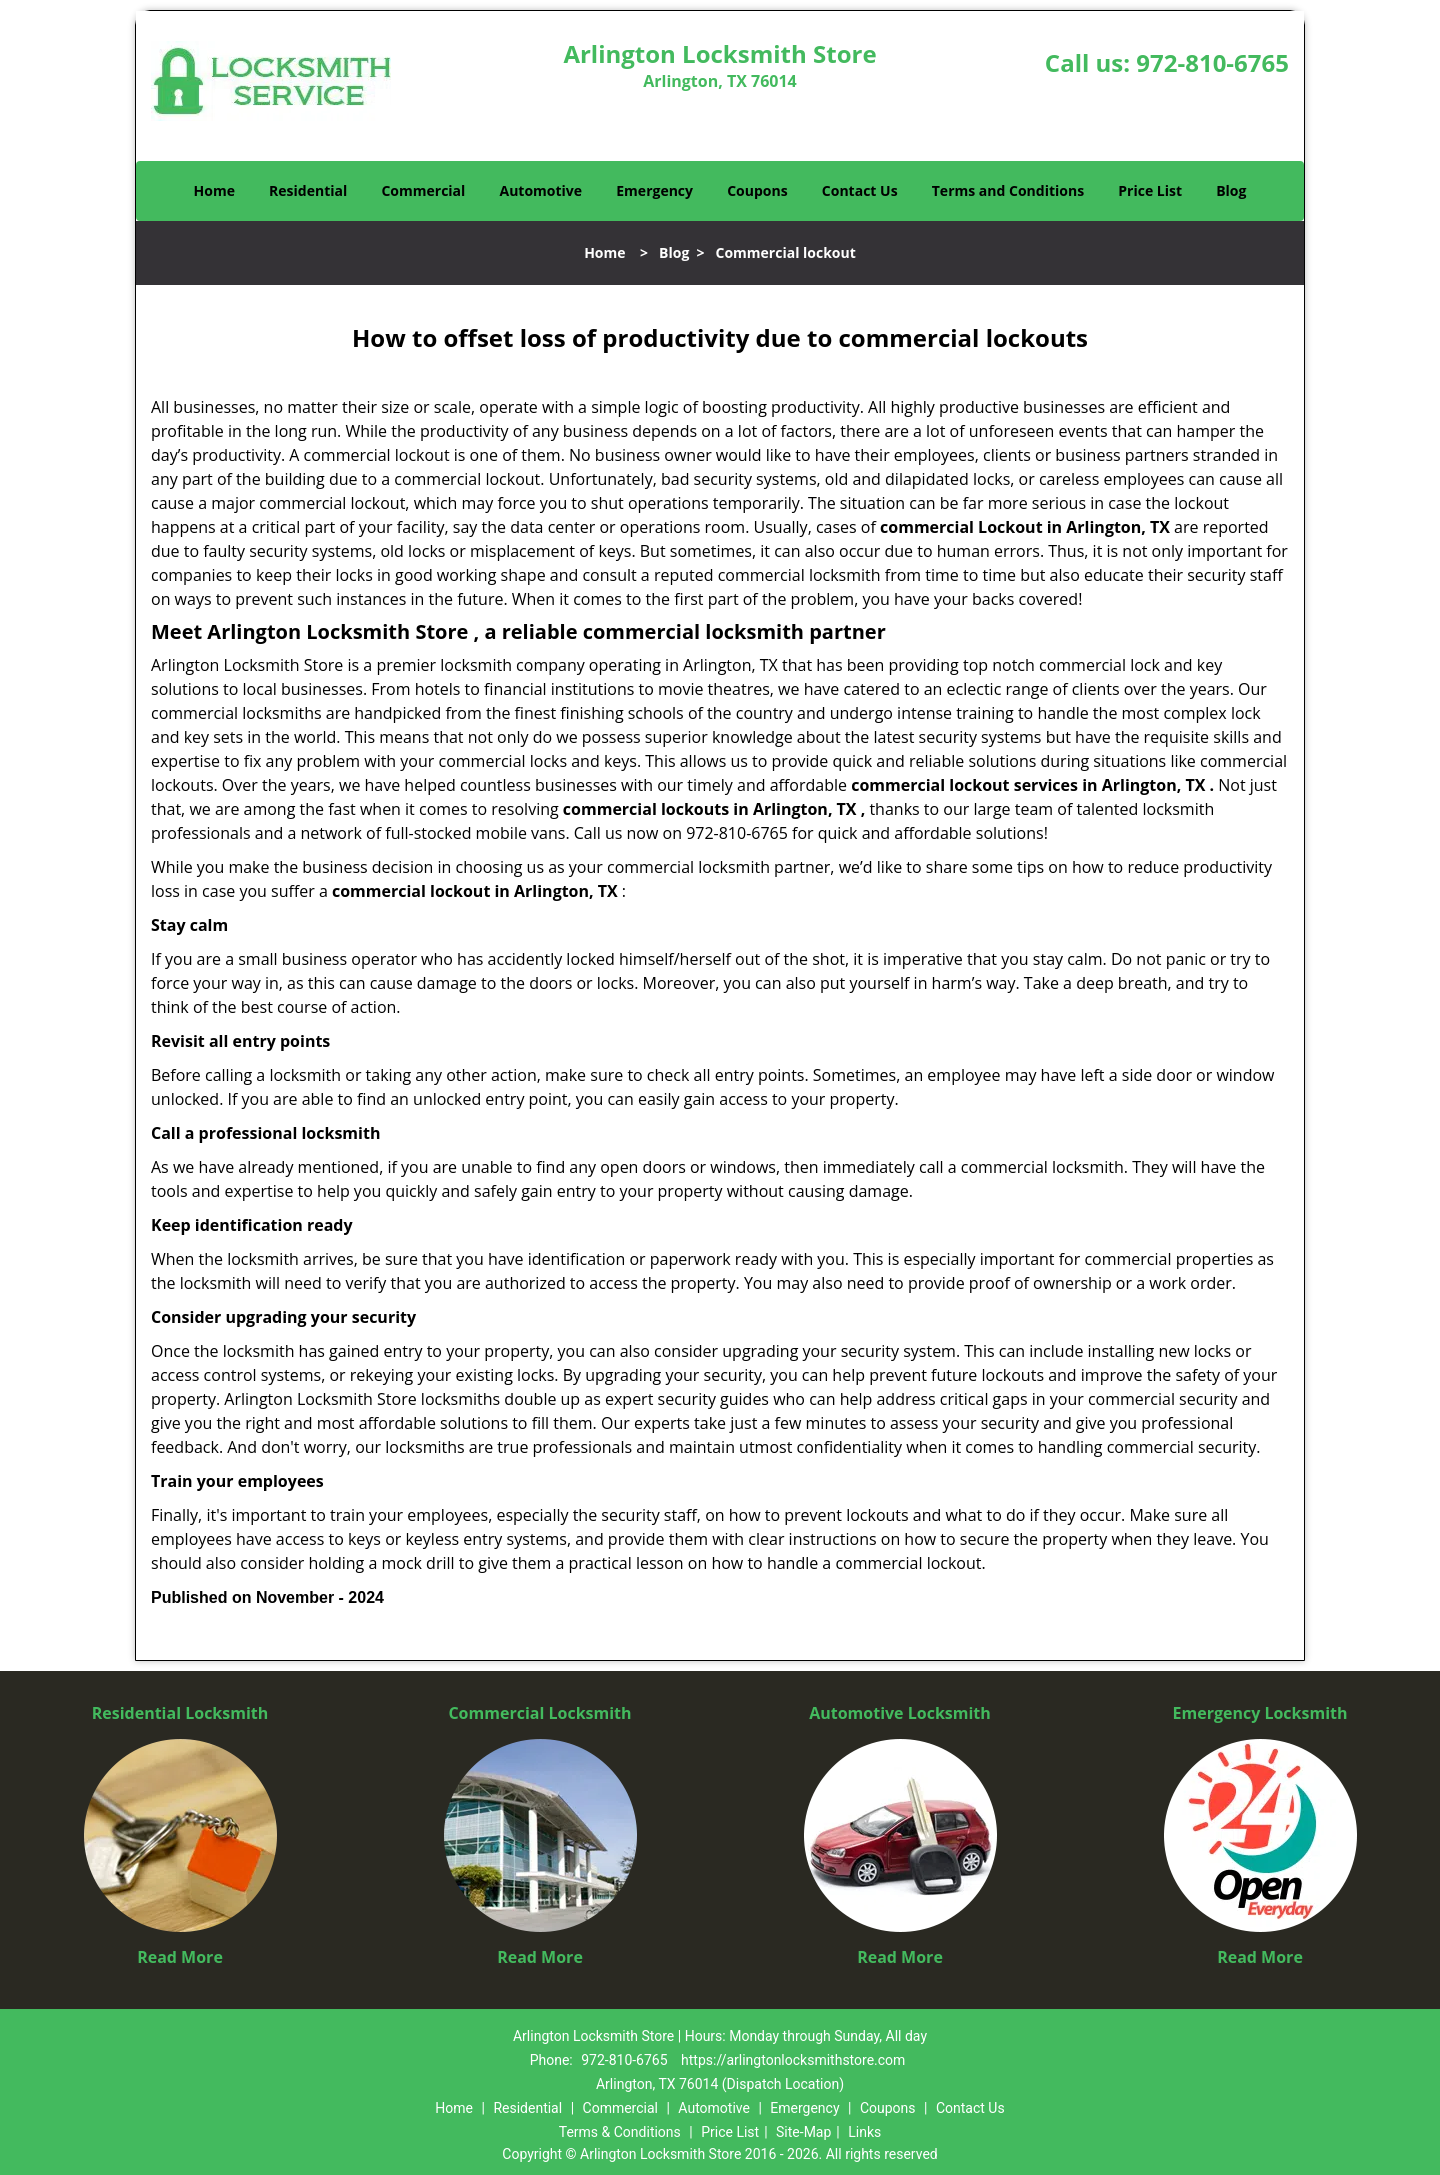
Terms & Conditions (620, 2132)
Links (864, 2132)
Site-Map (803, 2132)
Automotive (541, 190)
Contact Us (860, 190)
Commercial (423, 190)
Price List (1150, 190)
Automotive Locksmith (900, 1713)
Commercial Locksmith (539, 1713)
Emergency (654, 190)
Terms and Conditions (1008, 190)
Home (214, 190)
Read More (180, 1957)
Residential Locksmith (180, 1713)
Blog (1231, 190)
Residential (308, 190)
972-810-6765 (1212, 62)
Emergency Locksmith (1260, 1713)
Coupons (757, 190)
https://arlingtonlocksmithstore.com (793, 2060)
